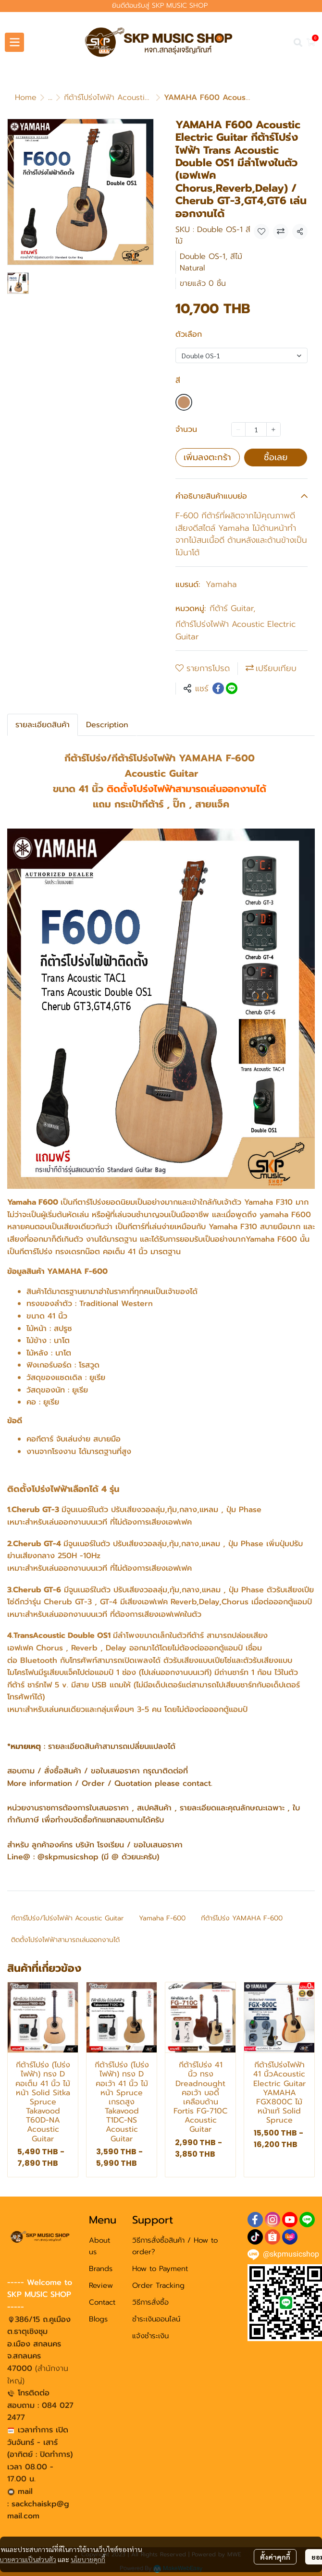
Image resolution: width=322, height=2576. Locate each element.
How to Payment (160, 2268)
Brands (100, 2268)
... (50, 97)
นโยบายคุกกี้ (88, 2556)
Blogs (98, 2319)
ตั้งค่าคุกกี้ (275, 2553)
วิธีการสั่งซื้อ (150, 2302)
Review (101, 2285)
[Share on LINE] (231, 688)
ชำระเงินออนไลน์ (156, 2319)
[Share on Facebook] (218, 688)
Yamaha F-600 (162, 1918)
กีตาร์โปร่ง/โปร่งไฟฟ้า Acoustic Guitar (67, 1918)
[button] (298, 42)
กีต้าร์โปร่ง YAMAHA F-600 (242, 1918)
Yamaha (221, 584)
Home (26, 97)
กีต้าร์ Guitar (232, 608)
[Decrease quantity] (238, 429)
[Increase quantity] (273, 429)
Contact (102, 2302)
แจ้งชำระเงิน (150, 2336)
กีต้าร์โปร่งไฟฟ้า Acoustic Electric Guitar (134, 97)
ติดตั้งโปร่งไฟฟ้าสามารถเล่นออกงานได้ (65, 1940)
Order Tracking (158, 2285)
